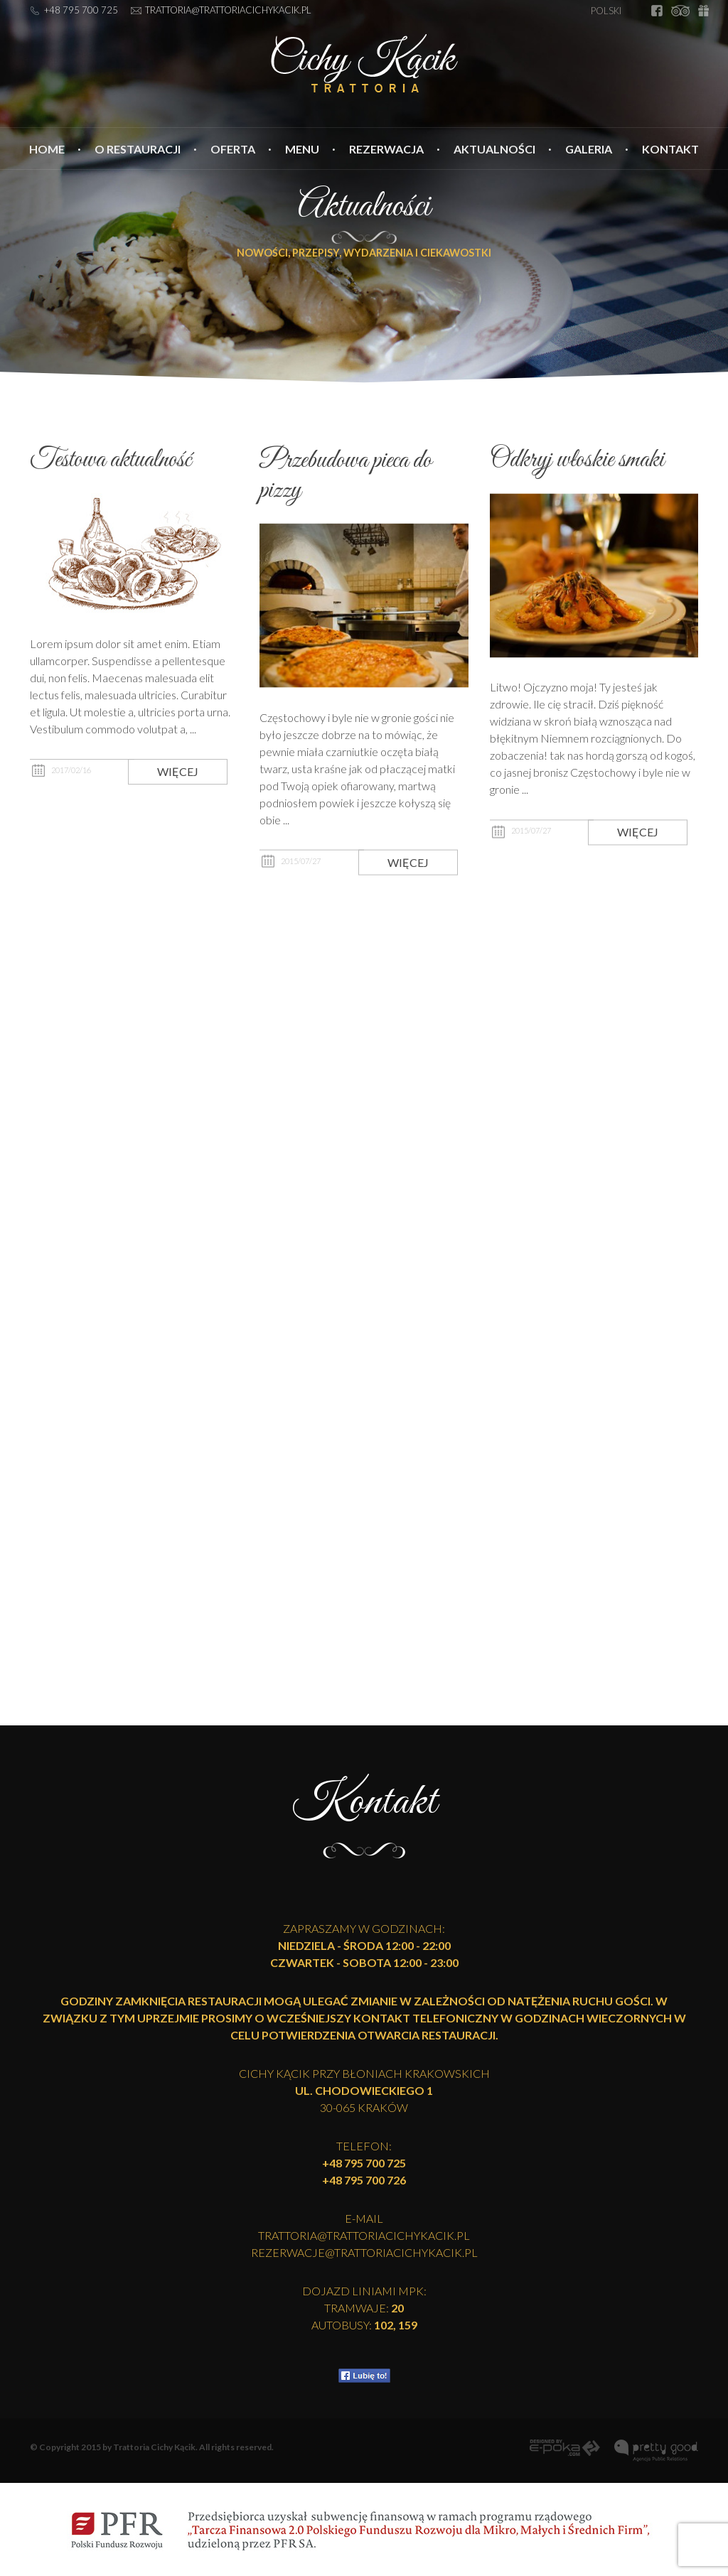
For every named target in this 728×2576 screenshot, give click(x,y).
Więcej (177, 780)
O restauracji (138, 149)
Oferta (232, 149)
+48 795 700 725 (81, 10)
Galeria (588, 149)
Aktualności (494, 149)
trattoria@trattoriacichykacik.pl (228, 10)
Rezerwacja (386, 149)
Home (47, 149)
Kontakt (670, 149)
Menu (302, 149)
